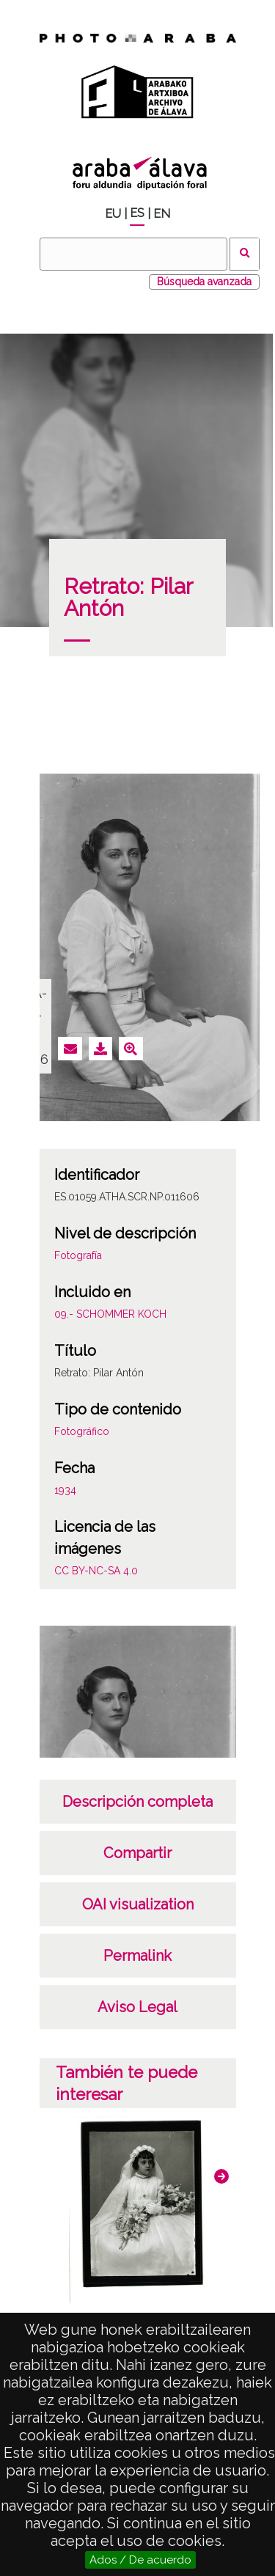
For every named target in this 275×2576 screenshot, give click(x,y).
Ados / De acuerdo (140, 2559)
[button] (221, 2176)
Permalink (137, 1955)
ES (137, 213)
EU (113, 214)
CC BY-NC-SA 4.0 (96, 1571)
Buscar (245, 254)
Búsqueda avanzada (204, 281)
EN (161, 214)
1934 (65, 1490)
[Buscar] (133, 254)
